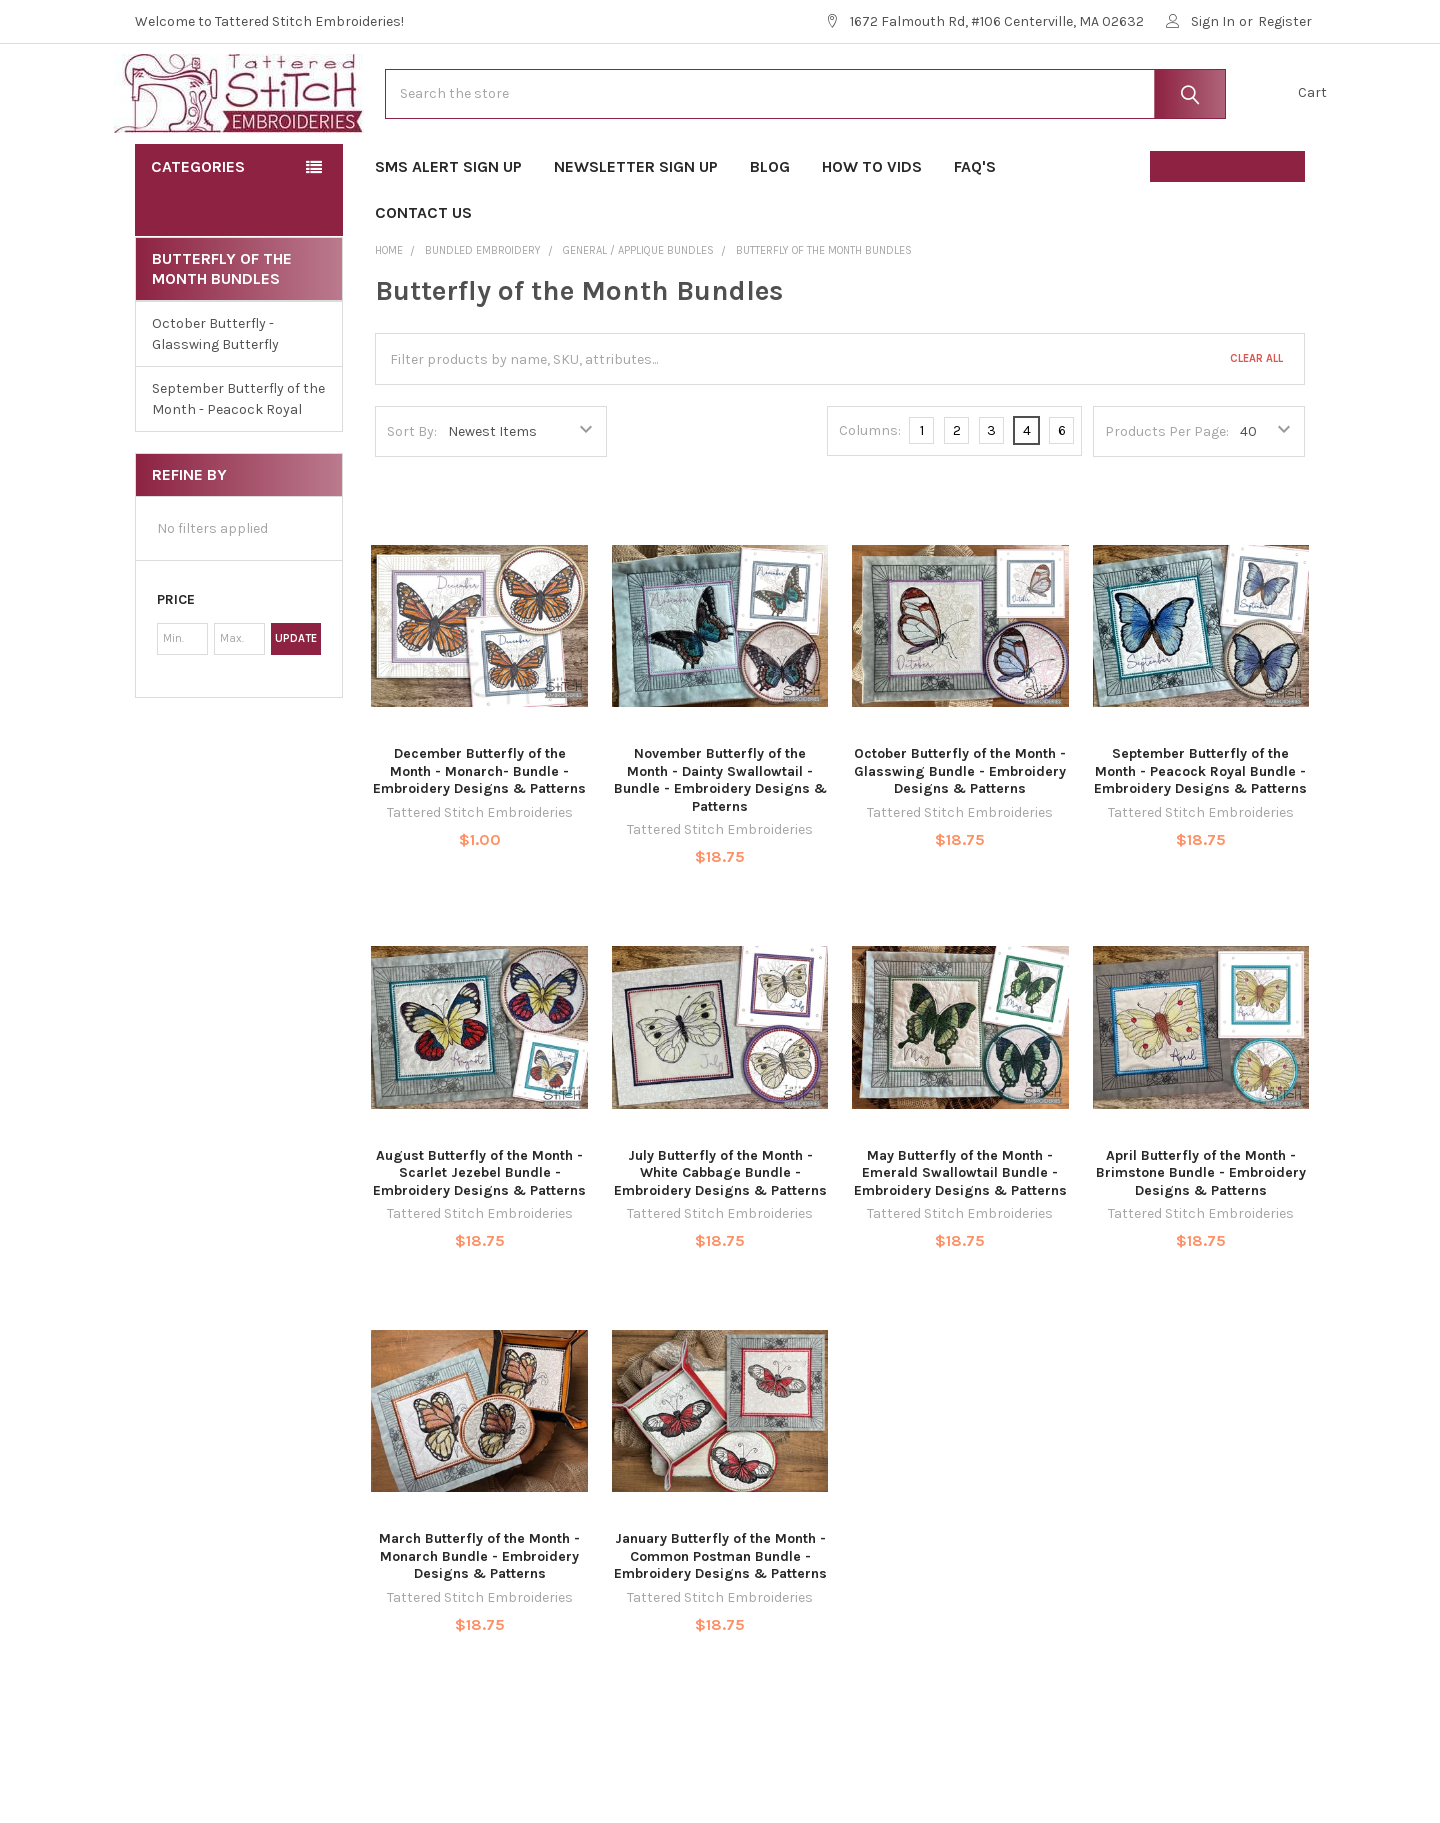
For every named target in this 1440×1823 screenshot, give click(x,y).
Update (296, 702)
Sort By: (412, 495)
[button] (239, 664)
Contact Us (423, 276)
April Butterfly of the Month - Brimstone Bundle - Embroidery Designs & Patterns (1201, 1237)
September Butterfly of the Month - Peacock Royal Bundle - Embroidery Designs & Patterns (1200, 835)
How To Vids (872, 230)
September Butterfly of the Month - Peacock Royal (238, 463)
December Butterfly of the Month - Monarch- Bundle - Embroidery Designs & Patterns (479, 835)
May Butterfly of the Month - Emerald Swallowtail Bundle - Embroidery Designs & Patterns (960, 1237)
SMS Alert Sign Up (448, 230)
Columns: (870, 494)
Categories (198, 230)
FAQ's (981, 230)
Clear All (1256, 422)
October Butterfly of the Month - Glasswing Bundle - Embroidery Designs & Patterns (960, 835)
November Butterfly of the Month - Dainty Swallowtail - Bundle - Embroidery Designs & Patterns (720, 844)
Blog (770, 230)
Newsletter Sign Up (636, 230)
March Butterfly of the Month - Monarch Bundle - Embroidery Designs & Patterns (479, 1620)
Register (1285, 21)
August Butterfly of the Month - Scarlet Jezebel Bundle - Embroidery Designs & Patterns (479, 1237)
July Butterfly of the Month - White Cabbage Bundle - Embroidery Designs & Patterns (720, 1237)
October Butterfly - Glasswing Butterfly (215, 398)
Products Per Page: (1167, 495)
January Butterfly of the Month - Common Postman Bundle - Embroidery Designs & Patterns (720, 1620)
